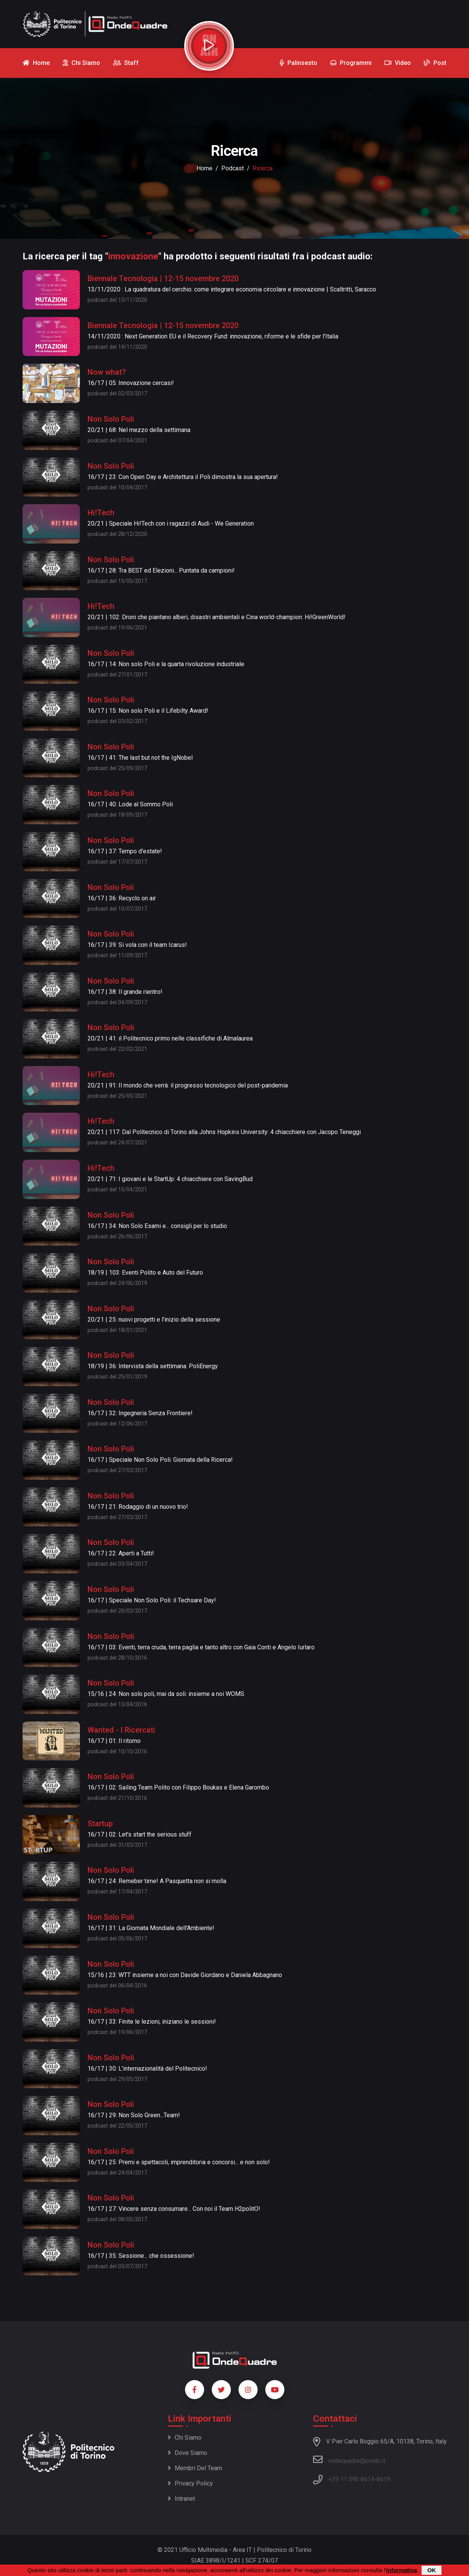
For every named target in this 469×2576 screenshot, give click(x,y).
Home (204, 168)
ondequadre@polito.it (349, 2459)
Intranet (181, 2498)
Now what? (107, 372)
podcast (232, 168)
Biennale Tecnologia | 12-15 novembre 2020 (163, 278)
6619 (383, 2479)
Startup (100, 1823)
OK (431, 2570)
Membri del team (195, 2468)
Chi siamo (184, 2437)
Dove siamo (187, 2452)
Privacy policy (190, 2483)
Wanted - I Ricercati (121, 1730)
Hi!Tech (101, 512)
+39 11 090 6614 (351, 2479)
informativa (401, 2570)
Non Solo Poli (111, 419)
